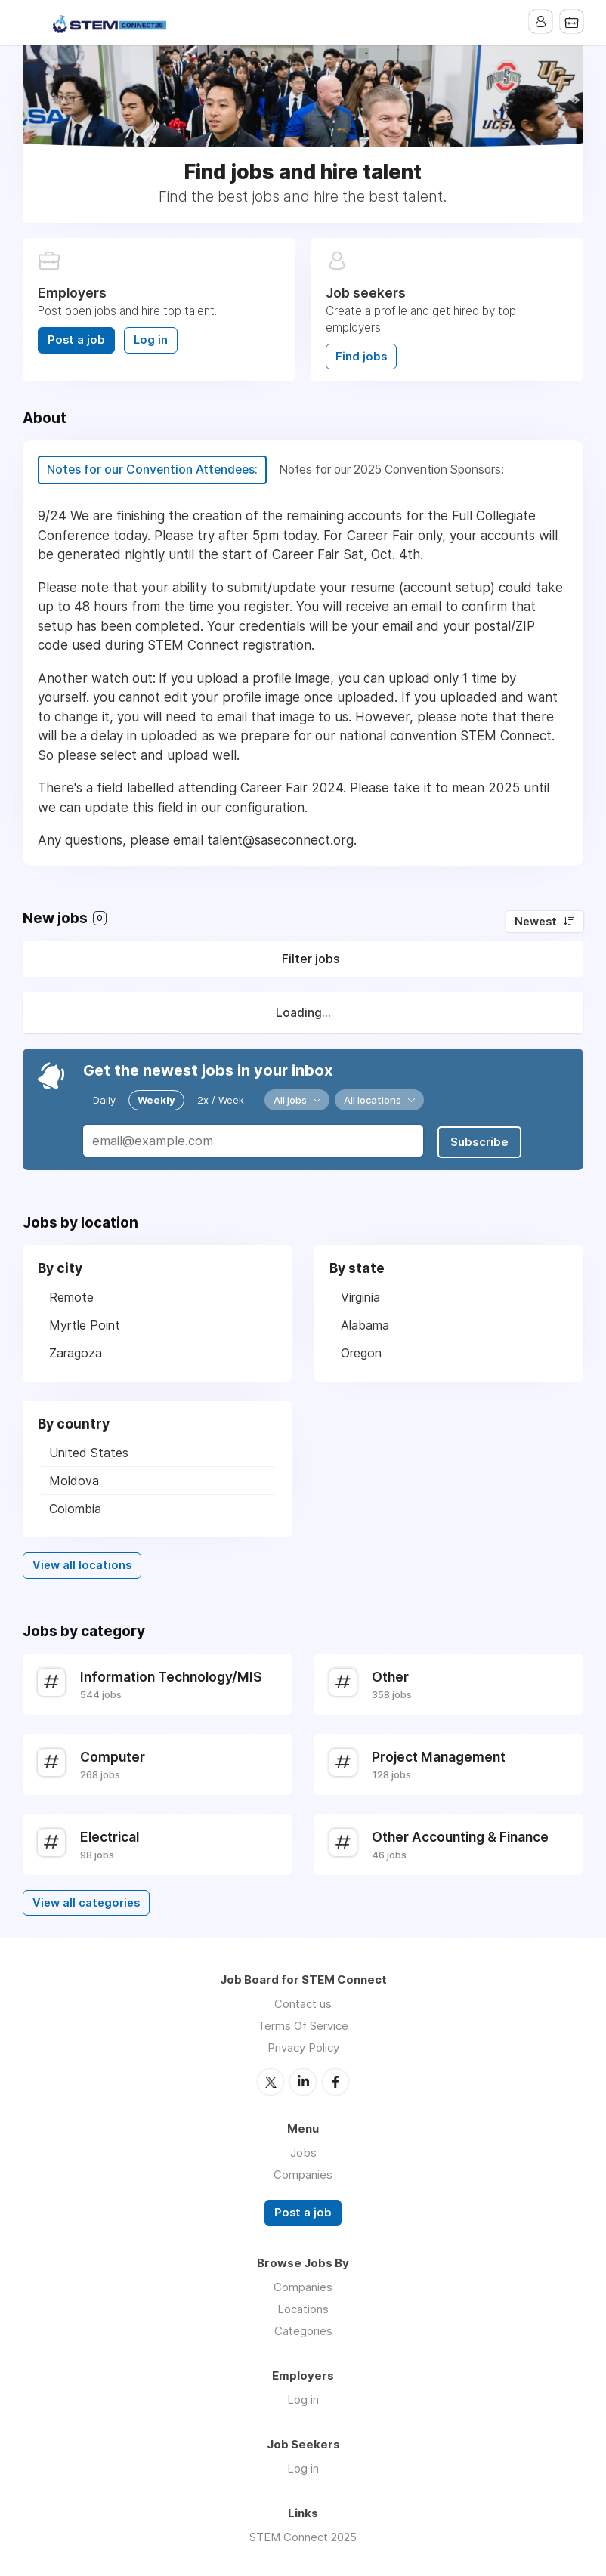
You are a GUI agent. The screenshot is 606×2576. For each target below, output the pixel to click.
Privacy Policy (303, 2047)
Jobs (303, 2151)
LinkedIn (303, 2080)
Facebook (335, 2080)
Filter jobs (310, 958)
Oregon (361, 1352)
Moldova (74, 1479)
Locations (303, 2307)
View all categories (86, 1901)
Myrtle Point (84, 1324)
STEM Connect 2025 (303, 2535)
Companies (303, 2173)
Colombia (75, 1507)
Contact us (303, 2003)
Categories (303, 2328)
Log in (151, 340)
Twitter (270, 2080)
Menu (34, 22)
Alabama (365, 1324)
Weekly (156, 1100)
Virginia (360, 1296)
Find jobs (361, 356)
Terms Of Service (303, 2025)
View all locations (81, 1564)
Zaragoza (75, 1352)
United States (88, 1451)
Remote (71, 1296)
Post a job (76, 340)
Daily (104, 1100)
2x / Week (220, 1100)
